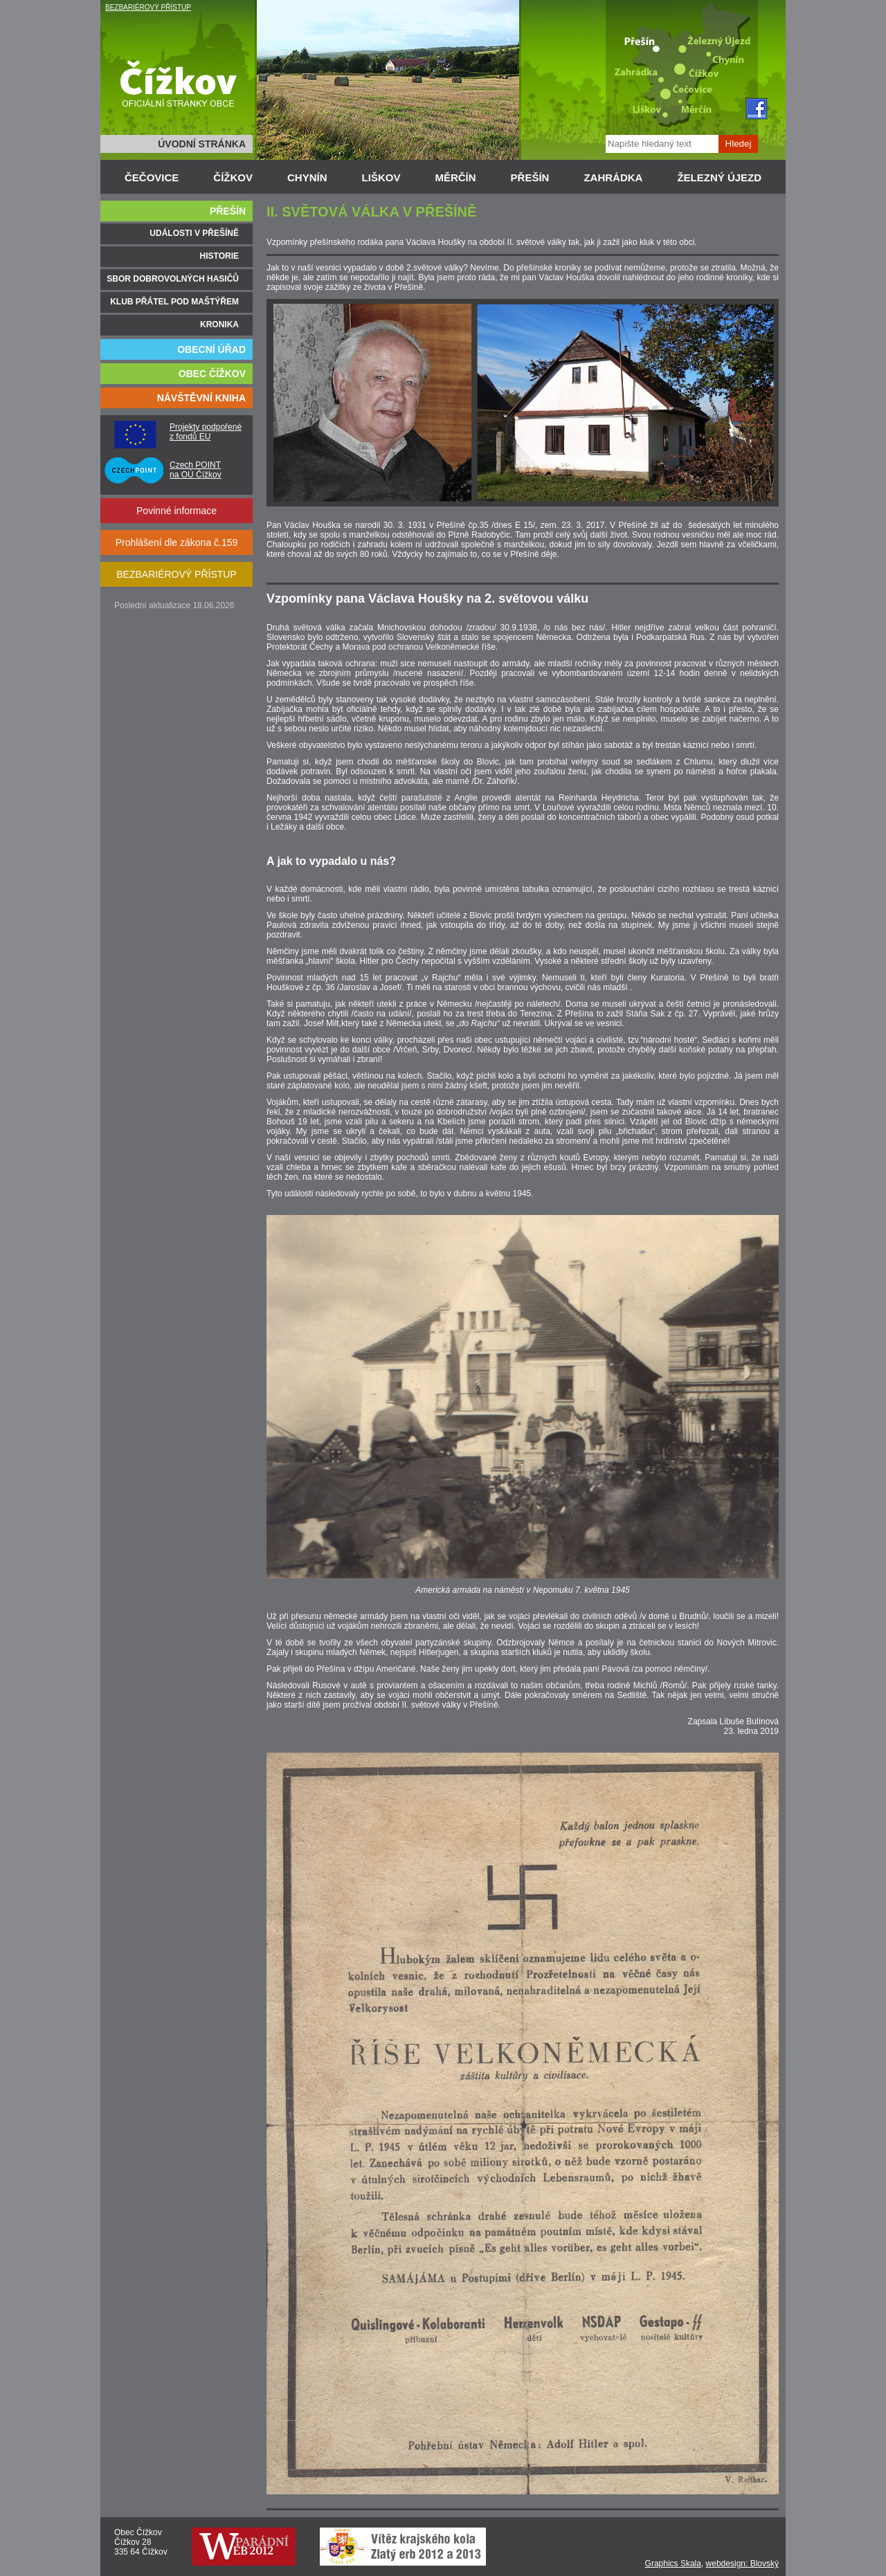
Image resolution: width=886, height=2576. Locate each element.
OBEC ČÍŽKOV (212, 373)
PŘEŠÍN (530, 177)
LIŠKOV (381, 177)
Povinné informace (176, 510)
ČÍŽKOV (233, 177)
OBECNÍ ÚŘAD (211, 349)
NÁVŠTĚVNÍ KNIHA (201, 397)
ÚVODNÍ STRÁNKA (202, 143)
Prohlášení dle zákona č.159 (177, 542)
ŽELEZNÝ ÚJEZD (719, 177)
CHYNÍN (307, 177)
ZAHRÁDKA (613, 177)
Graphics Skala (673, 2563)
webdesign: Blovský (742, 2563)
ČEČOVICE (152, 177)
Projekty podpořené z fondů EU (206, 431)
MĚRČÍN (455, 177)
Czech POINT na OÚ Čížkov (196, 469)
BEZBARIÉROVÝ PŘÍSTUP (148, 7)
